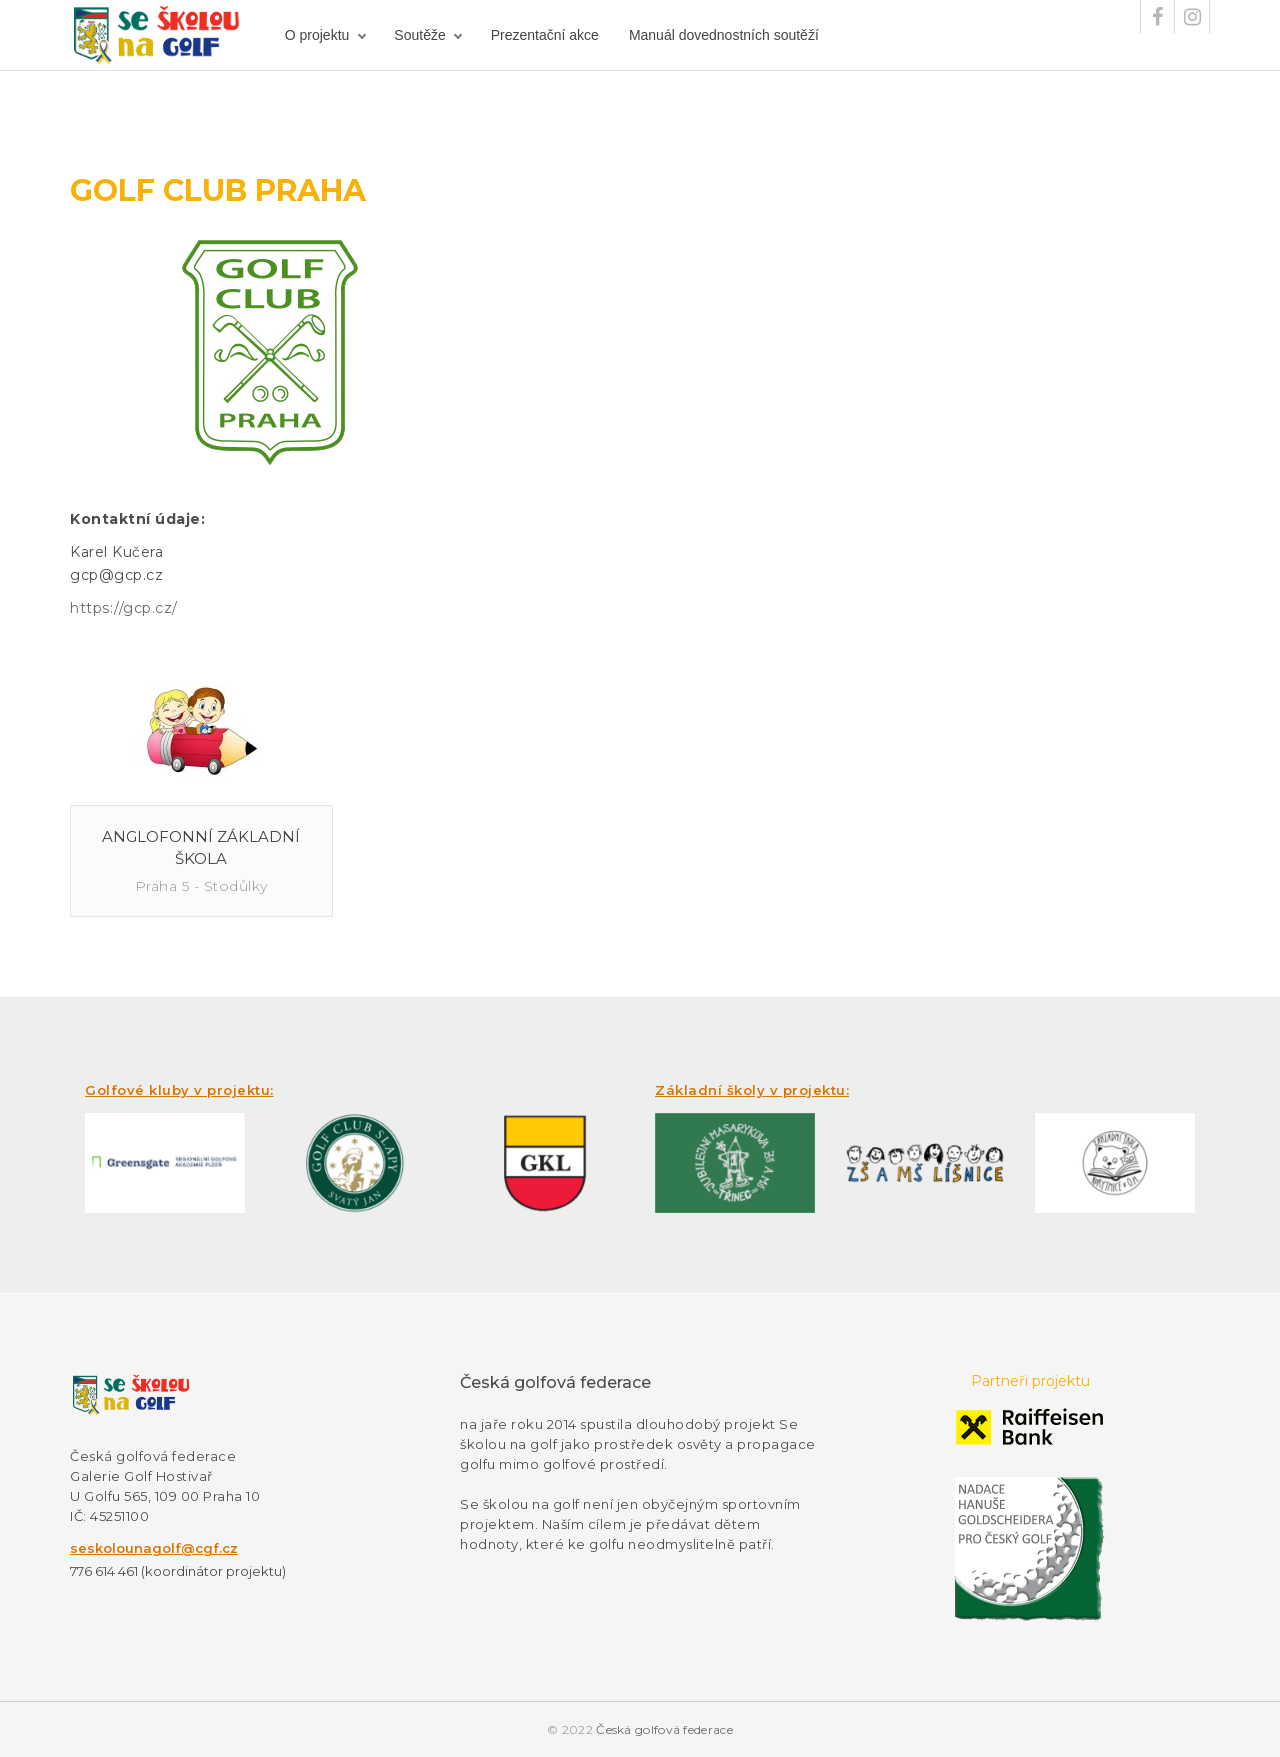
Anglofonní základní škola (201, 847)
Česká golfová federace (664, 1729)
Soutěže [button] (419, 35)
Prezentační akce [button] (545, 35)
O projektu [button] (317, 35)
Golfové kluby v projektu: (179, 1090)
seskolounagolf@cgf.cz (154, 1548)
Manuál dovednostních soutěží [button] (724, 35)
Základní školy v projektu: (752, 1090)
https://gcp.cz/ (124, 608)
